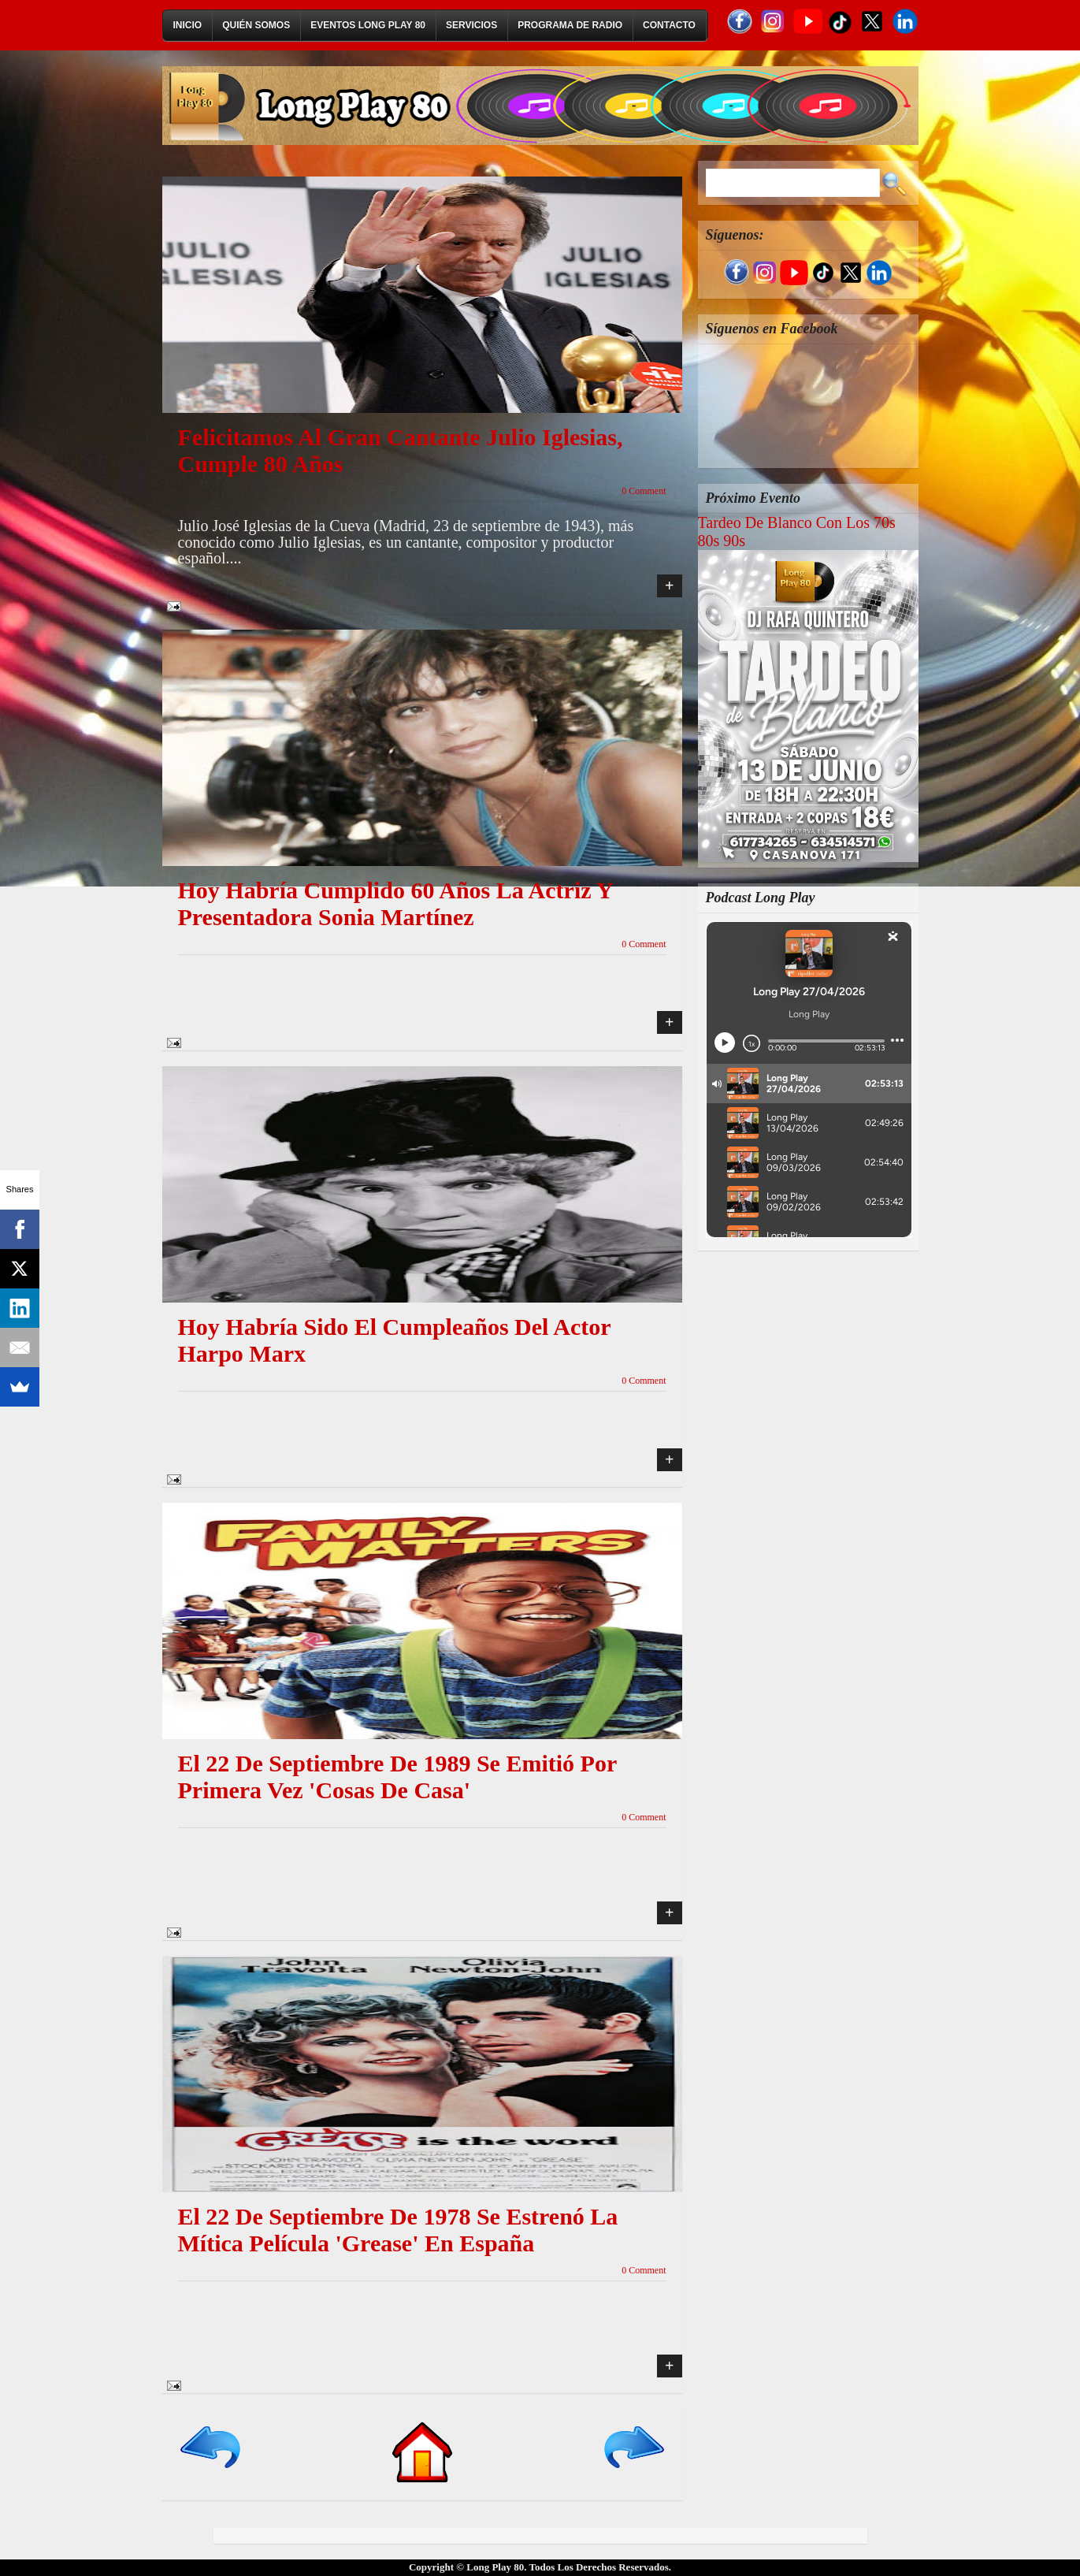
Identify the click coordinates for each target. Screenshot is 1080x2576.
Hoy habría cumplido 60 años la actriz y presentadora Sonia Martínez (395, 903)
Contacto (669, 25)
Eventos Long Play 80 (367, 25)
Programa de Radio (570, 25)
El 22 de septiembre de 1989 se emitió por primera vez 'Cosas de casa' (397, 1776)
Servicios (471, 25)
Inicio (187, 25)
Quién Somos (256, 25)
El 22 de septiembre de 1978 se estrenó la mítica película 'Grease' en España (398, 2229)
